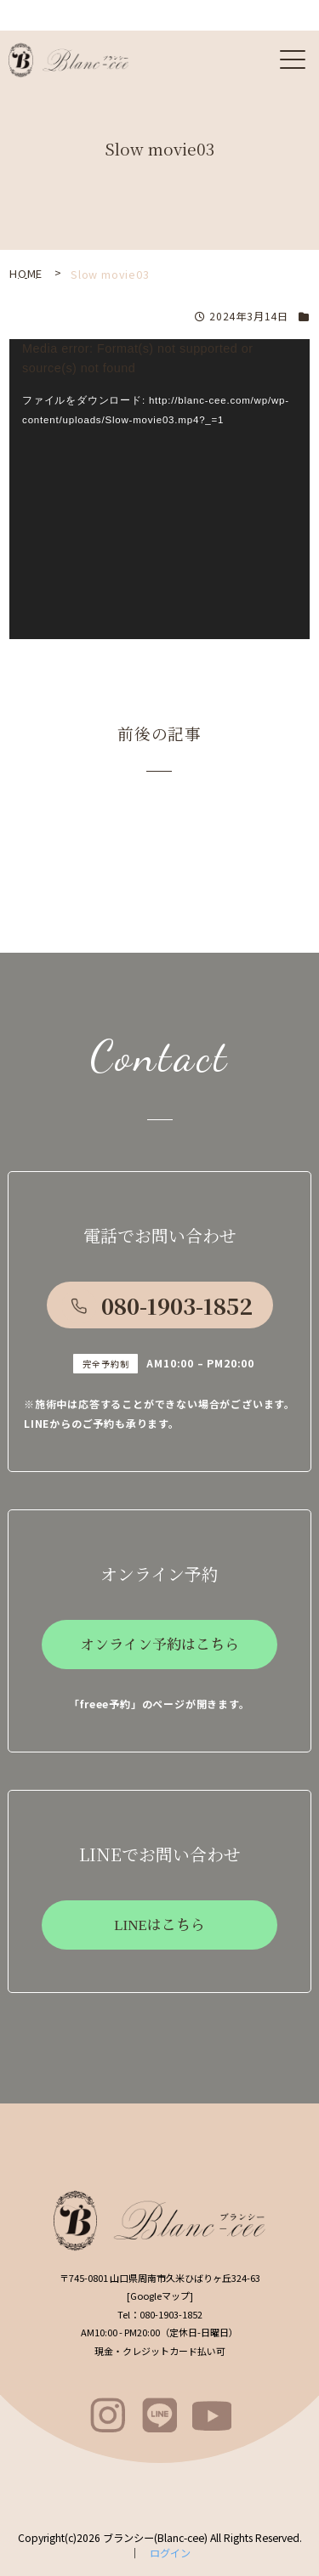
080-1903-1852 (177, 1305)
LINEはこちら (159, 1925)
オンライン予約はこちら (159, 1645)
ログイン (170, 2553)
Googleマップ (160, 2295)
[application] (159, 489)
